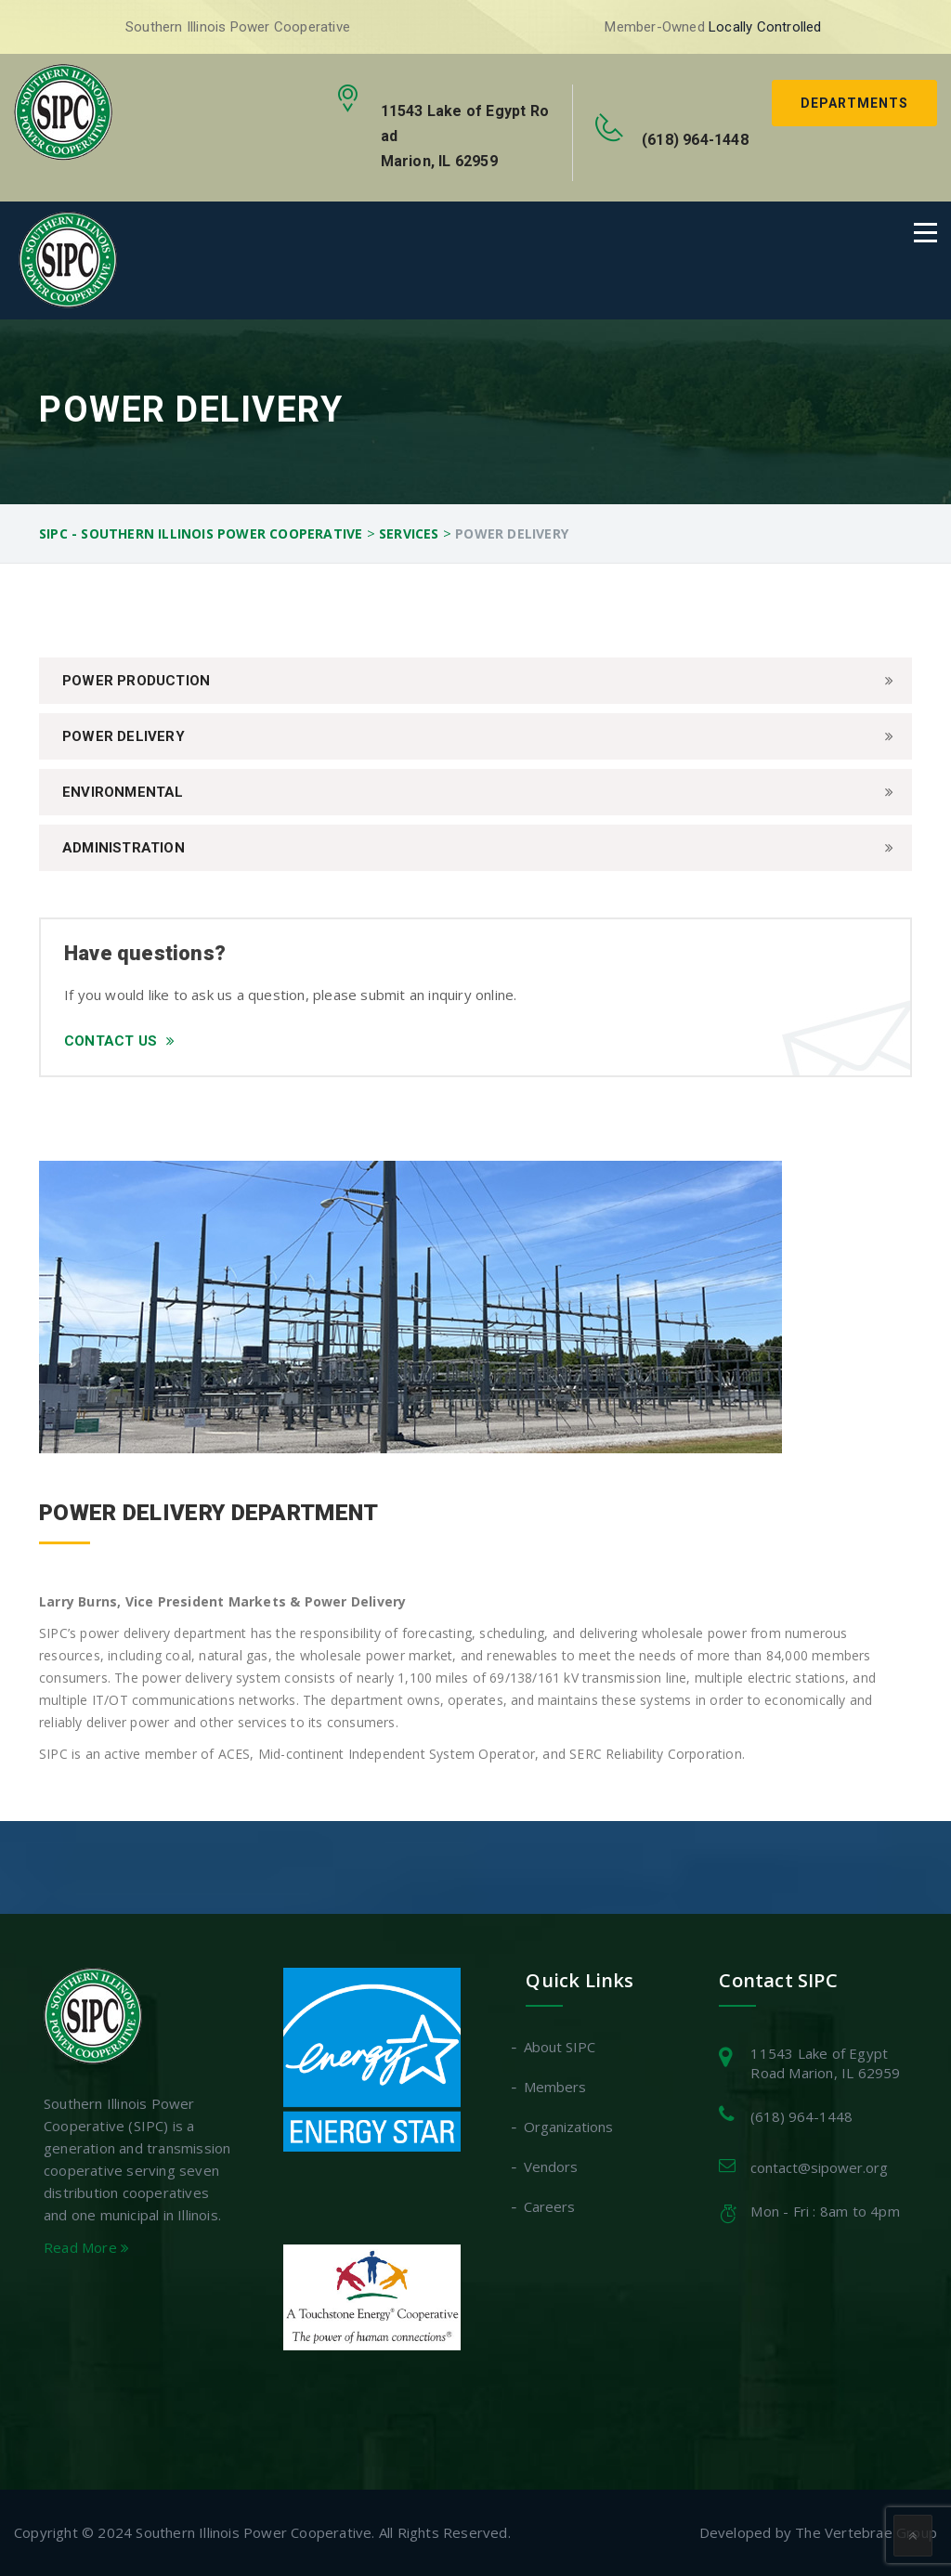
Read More (86, 2247)
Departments (854, 103)
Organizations (569, 2126)
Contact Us (119, 1041)
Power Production (136, 680)
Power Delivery (123, 736)
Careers (550, 2206)
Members (556, 2086)
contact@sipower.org (819, 2167)
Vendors (552, 2166)
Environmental (123, 792)
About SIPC (560, 2046)
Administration (123, 847)
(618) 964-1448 (801, 2116)
